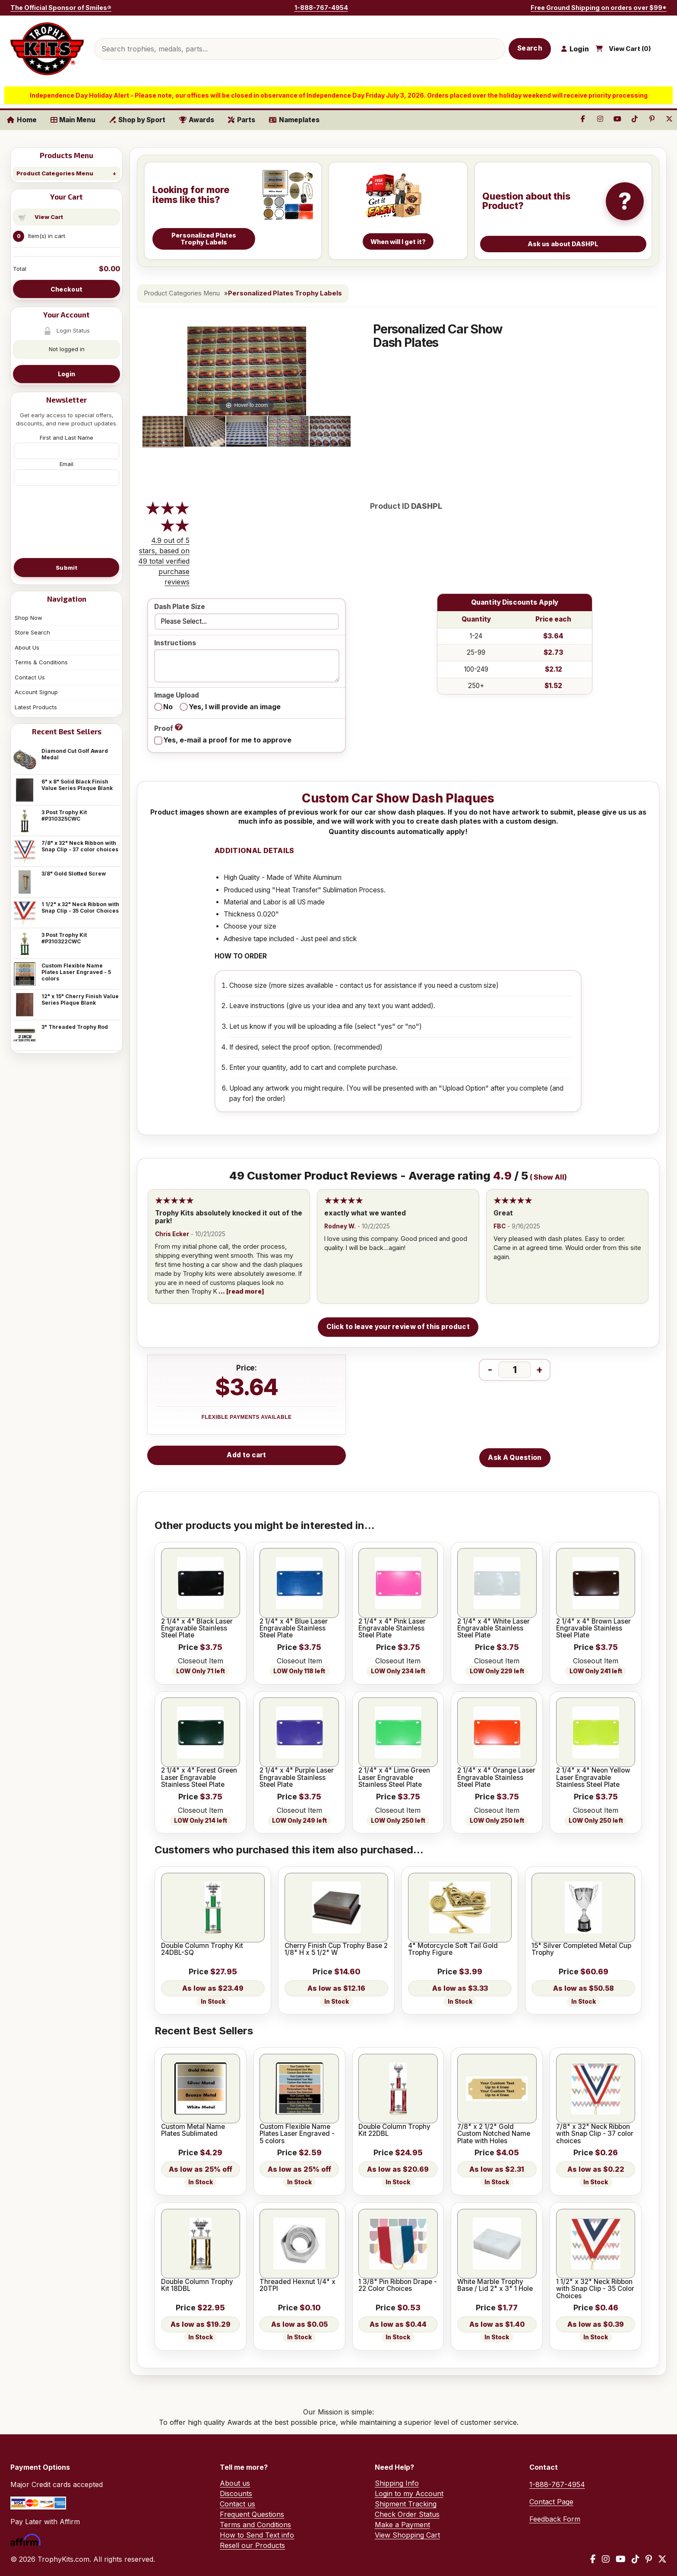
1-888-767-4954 (321, 7)
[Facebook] (593, 2559)
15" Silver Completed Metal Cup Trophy (581, 1949)
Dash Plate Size (179, 607)
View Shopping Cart (407, 2535)
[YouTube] (621, 2559)
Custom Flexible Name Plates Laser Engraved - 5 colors (76, 972)
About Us (27, 647)
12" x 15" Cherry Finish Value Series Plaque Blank (80, 999)
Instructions (175, 643)
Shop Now (28, 617)
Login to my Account (409, 2493)
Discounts (236, 2493)
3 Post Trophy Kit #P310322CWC (64, 938)
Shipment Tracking (406, 2504)
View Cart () (630, 49)
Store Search (32, 632)
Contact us (237, 2504)
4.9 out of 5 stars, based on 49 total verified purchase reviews (164, 561)
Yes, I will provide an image (235, 706)
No (168, 706)
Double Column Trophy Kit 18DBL (197, 2285)
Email (66, 463)
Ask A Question (514, 1457)
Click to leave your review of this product (398, 1327)
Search (529, 48)
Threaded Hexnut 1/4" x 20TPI (297, 2285)
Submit (66, 567)
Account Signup (36, 691)
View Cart (49, 216)
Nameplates (294, 120)
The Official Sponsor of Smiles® (60, 7)
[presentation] (66, 521)
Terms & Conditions (41, 662)
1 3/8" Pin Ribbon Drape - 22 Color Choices (397, 2285)
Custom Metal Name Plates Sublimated (193, 2130)
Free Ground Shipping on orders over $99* (599, 7)
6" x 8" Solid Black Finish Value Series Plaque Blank (77, 784)
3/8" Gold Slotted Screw (73, 873)
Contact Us (30, 677)
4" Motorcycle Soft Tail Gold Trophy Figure (453, 1949)
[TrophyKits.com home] (47, 48)
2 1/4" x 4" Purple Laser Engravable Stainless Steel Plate (296, 1777)
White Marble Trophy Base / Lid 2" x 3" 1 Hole (495, 2285)
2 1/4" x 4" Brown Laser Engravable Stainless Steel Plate (593, 1628)
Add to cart (246, 1455)
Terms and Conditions (255, 2524)
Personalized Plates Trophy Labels (285, 293)
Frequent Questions (252, 2514)
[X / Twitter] (662, 2559)
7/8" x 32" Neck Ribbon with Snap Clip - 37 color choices (79, 846)
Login (66, 374)
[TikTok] (635, 2559)
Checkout (66, 289)
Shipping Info (397, 2483)
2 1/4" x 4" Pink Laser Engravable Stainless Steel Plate (392, 1628)
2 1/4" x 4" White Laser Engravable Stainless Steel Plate (493, 1628)
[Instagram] (606, 2559)
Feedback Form (554, 2519)
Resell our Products (252, 2545)
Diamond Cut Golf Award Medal (74, 754)
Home (22, 120)
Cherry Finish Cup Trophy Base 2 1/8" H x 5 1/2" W (336, 1949)
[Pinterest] (648, 2559)
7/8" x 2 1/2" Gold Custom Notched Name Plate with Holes (493, 2134)
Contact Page (551, 2501)
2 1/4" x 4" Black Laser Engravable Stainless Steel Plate (197, 1628)
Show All (549, 1177)
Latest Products (36, 707)
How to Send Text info (257, 2535)
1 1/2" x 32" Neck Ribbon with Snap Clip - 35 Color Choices (80, 907)
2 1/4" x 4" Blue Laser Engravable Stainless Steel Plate (293, 1628)
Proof (168, 728)
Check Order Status (407, 2514)
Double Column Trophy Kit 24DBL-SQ (202, 1949)
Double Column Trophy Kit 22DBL (394, 2130)
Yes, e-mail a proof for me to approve (227, 740)
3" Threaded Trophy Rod (74, 1027)
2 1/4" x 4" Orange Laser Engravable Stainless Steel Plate (496, 1777)
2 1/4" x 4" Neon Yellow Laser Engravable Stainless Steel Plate (593, 1777)
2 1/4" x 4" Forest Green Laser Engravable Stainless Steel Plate (199, 1777)
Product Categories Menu (54, 173)
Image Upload (176, 695)
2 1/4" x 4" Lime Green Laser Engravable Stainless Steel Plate (394, 1777)
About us (235, 2483)
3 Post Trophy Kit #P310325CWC (64, 815)
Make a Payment (402, 2524)
